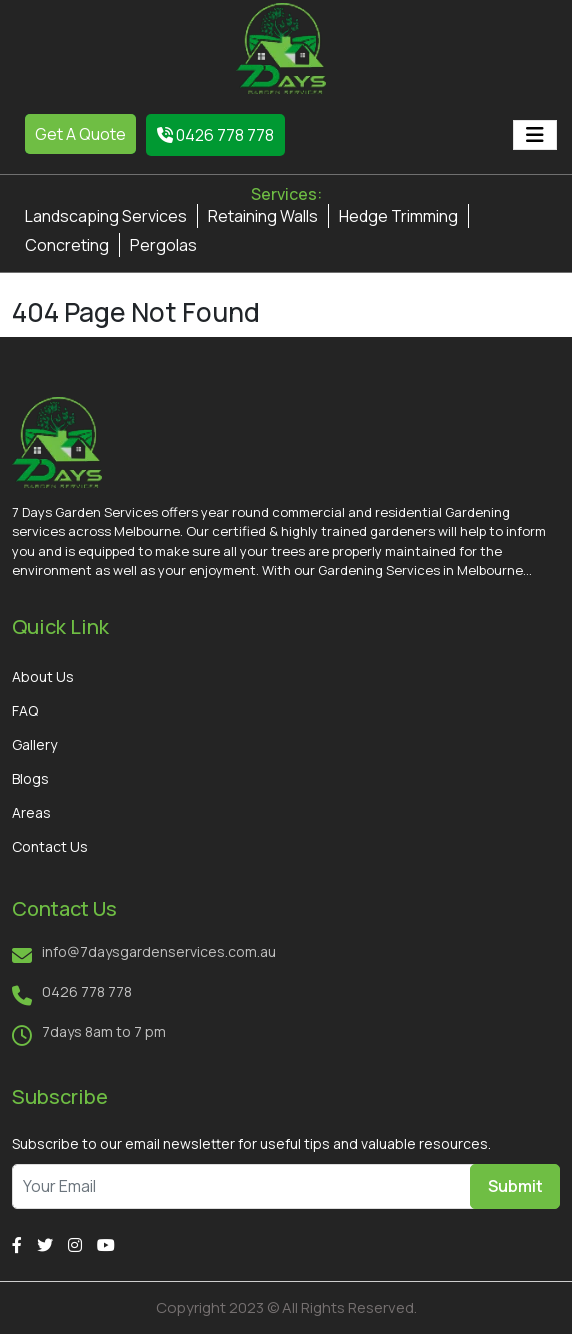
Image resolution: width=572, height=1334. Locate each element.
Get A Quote (80, 134)
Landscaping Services (106, 216)
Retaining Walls (263, 216)
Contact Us (50, 846)
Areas (31, 812)
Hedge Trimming (398, 216)
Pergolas (163, 245)
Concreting (67, 245)
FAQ (25, 710)
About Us (43, 676)
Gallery (34, 744)
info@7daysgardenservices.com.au (159, 951)
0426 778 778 (215, 135)
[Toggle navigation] (535, 135)
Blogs (30, 778)
